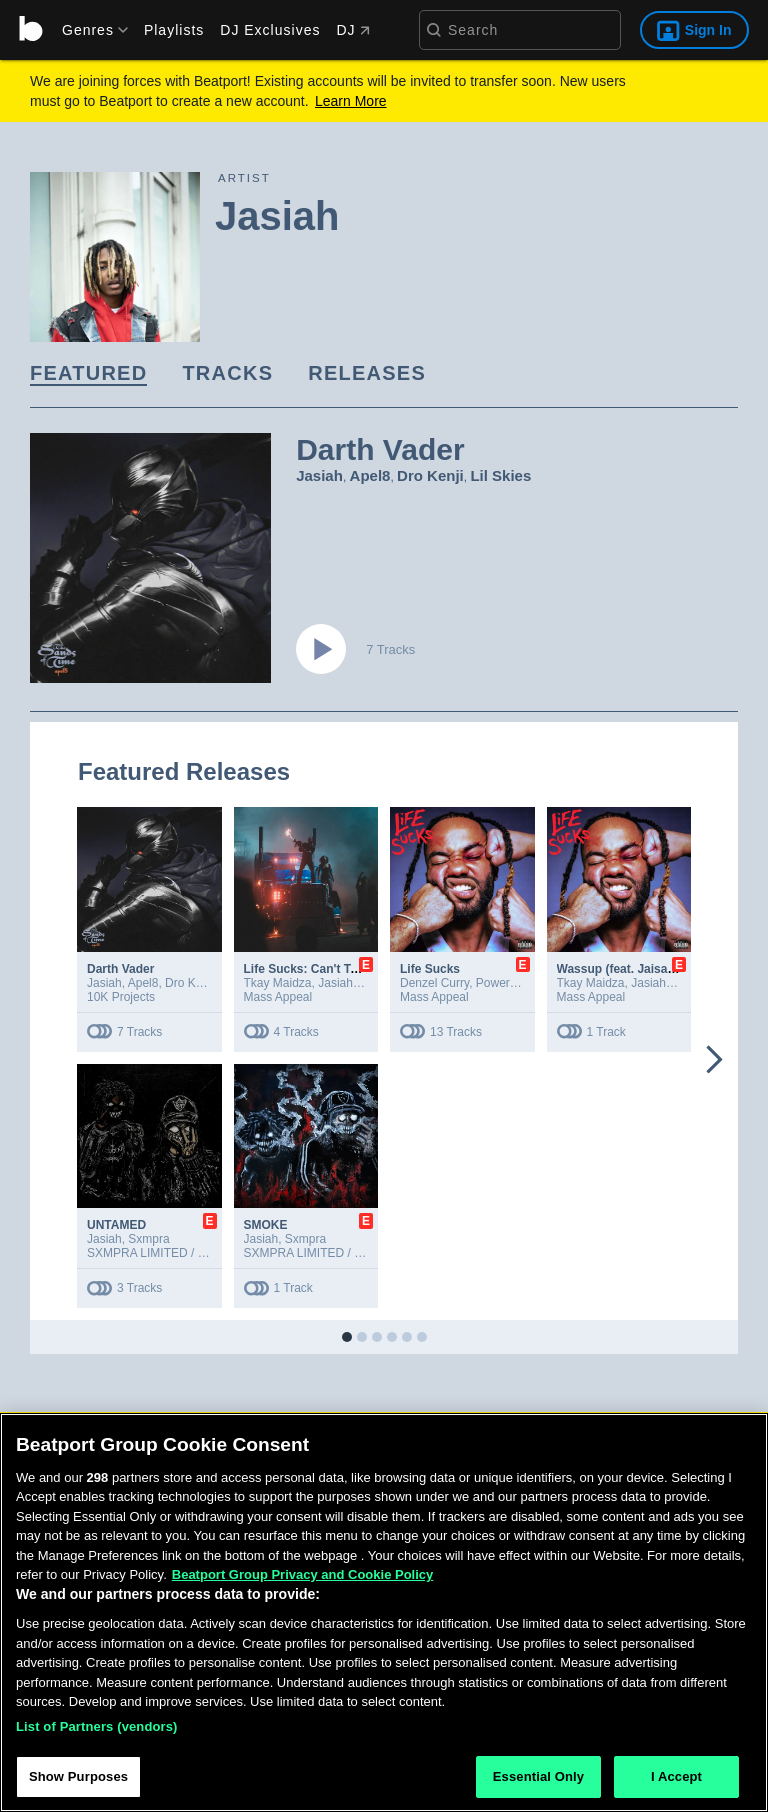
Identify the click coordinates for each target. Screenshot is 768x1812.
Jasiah (319, 475)
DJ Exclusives (270, 30)
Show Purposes (78, 1785)
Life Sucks (430, 969)
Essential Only (538, 1785)
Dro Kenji (430, 475)
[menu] (88, 30)
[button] (347, 1337)
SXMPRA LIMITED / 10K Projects (176, 1253)
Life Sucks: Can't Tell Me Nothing (338, 969)
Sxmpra (148, 1239)
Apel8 (370, 475)
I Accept (676, 1785)
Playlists (174, 30)
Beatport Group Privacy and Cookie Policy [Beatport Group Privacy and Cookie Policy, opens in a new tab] (303, 1582)
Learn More (351, 101)
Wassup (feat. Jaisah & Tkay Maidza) (661, 969)
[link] (88, 374)
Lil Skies (500, 475)
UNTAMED (116, 1225)
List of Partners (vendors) (97, 1734)
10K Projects (121, 997)
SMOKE (266, 1225)
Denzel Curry (434, 983)
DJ (352, 30)
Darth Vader (120, 969)
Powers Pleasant (521, 983)
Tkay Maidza (278, 983)
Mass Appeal (278, 997)
